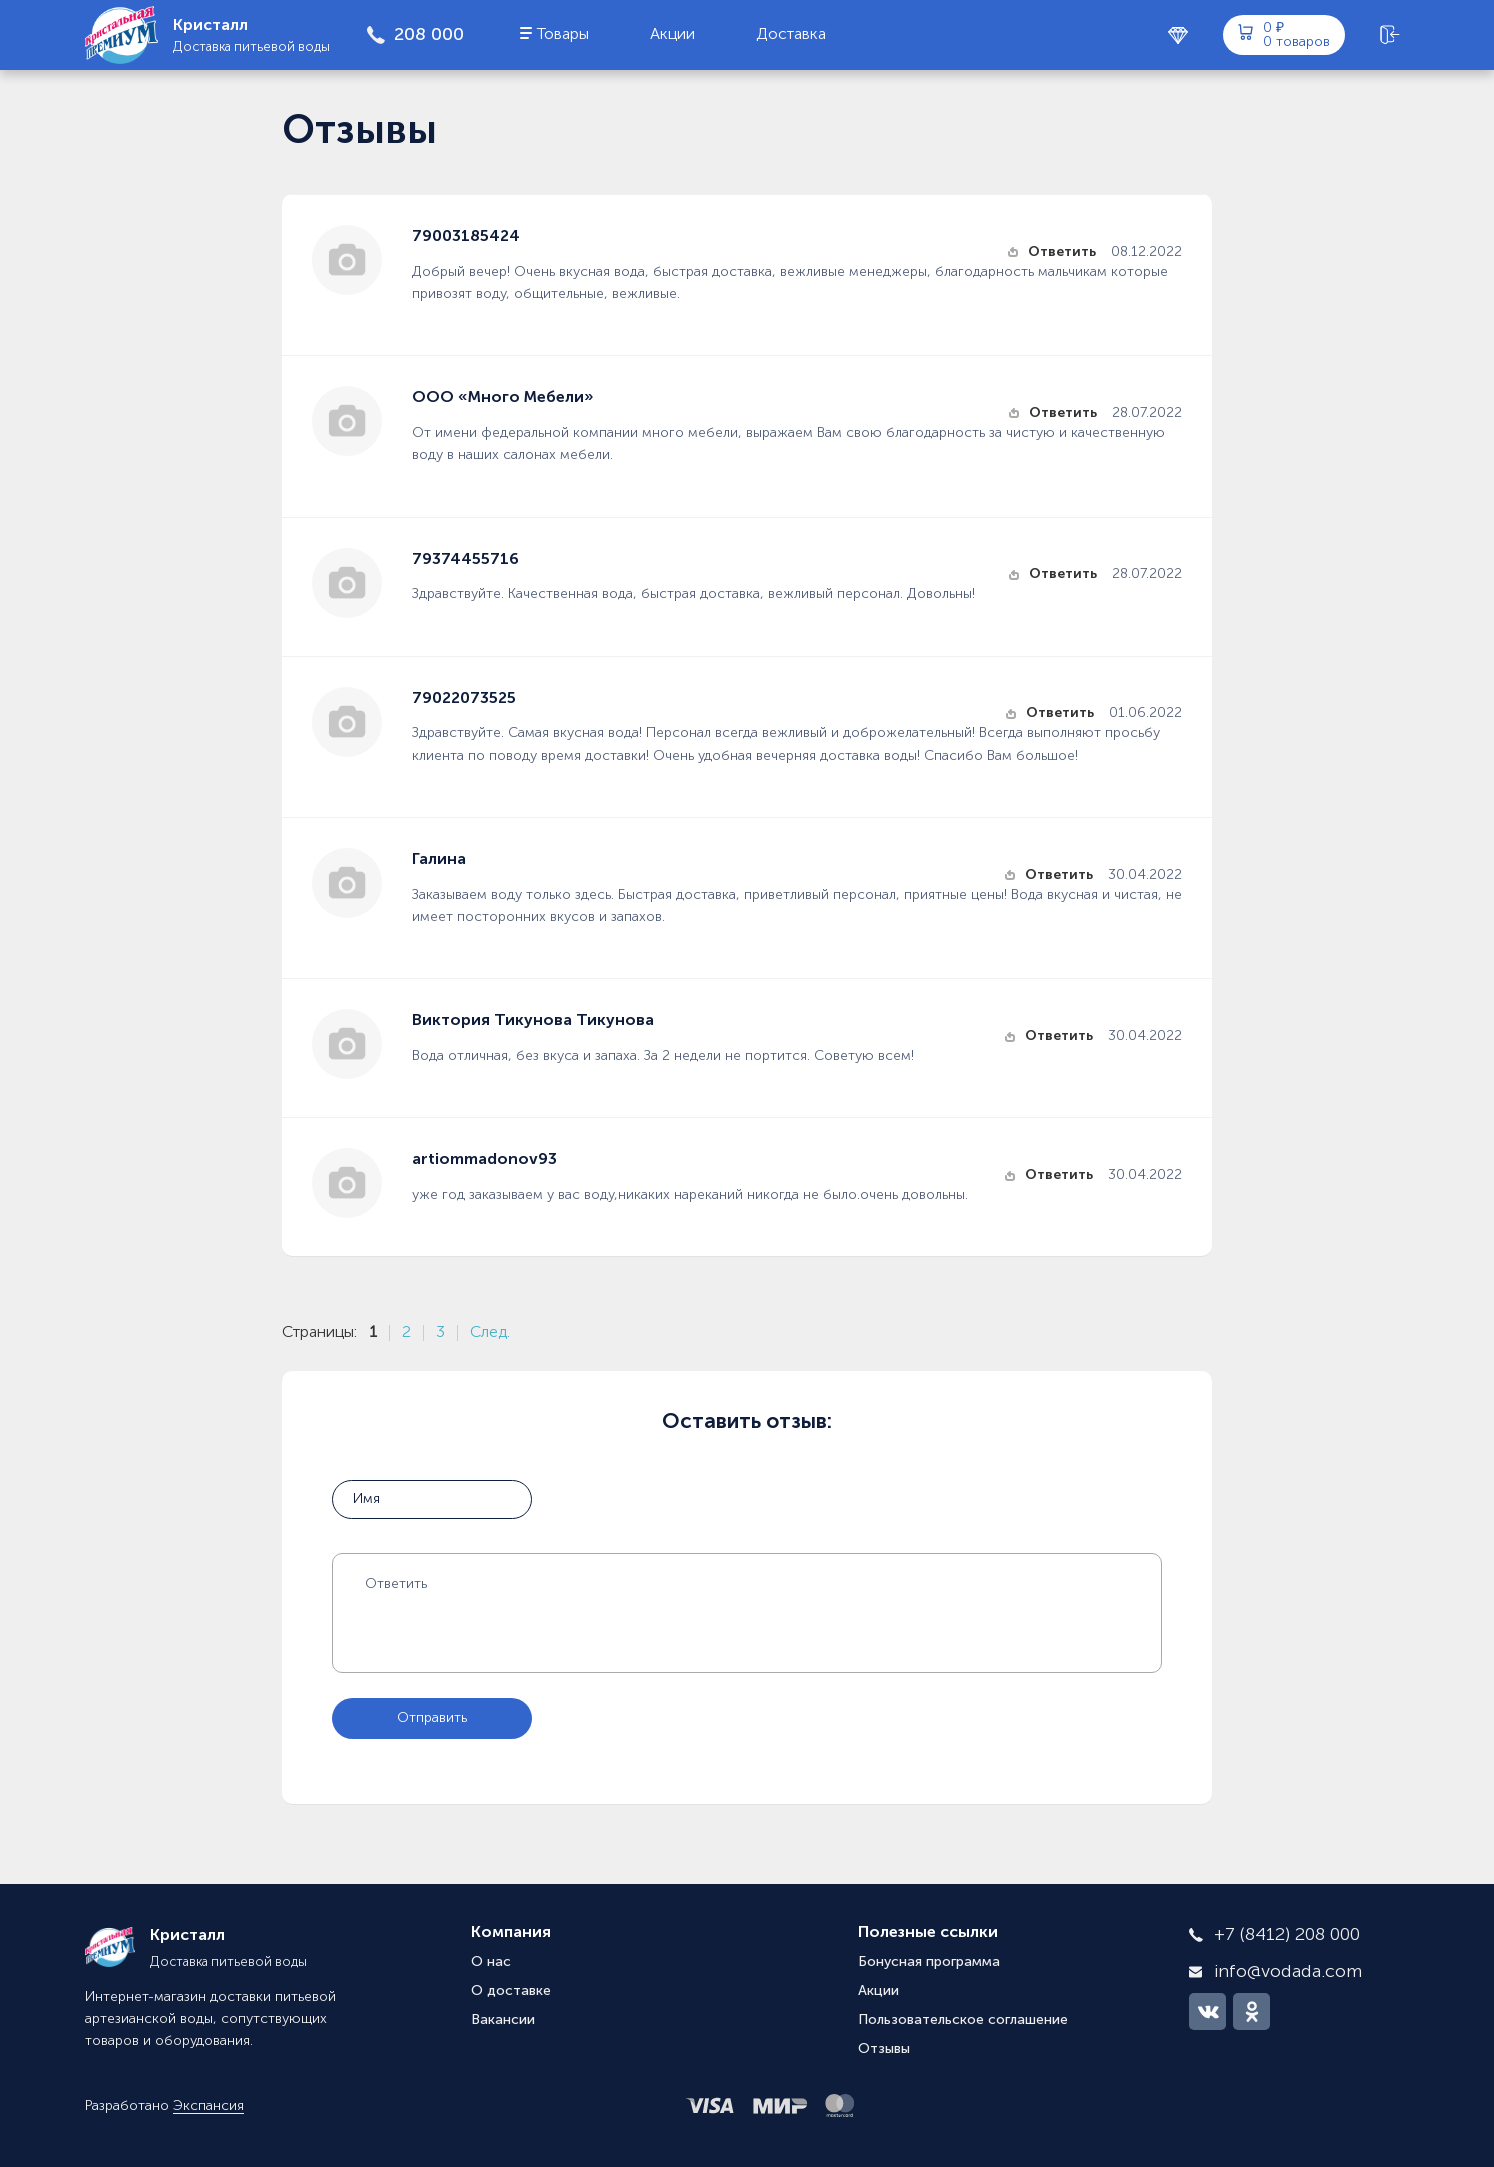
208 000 (429, 35)
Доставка (791, 35)
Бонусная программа (929, 1962)
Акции (672, 35)
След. (490, 1333)
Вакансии (503, 2020)
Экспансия (208, 2106)
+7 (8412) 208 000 (1287, 1935)
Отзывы (884, 2049)
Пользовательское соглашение (963, 2020)
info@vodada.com (1288, 1972)
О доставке (511, 1991)
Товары (563, 35)
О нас (491, 1962)
